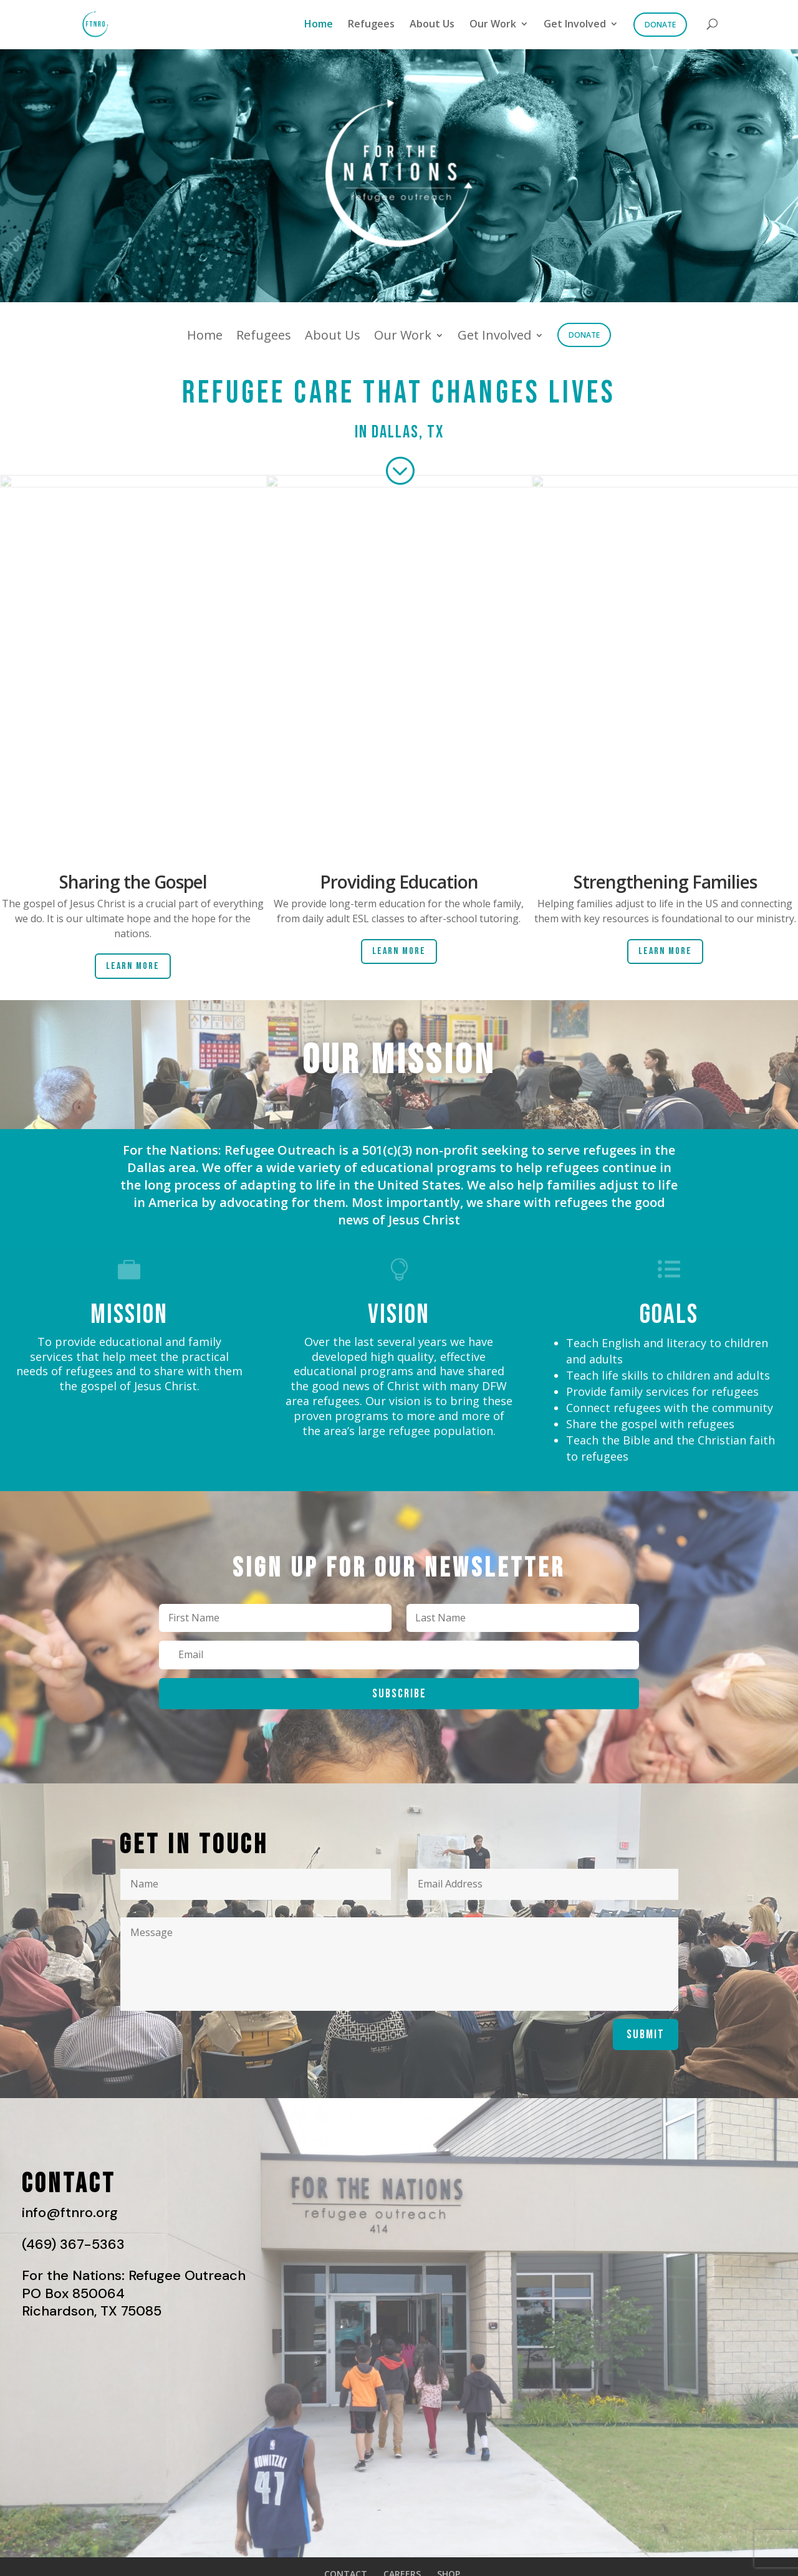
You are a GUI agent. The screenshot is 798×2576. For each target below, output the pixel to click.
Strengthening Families (665, 882)
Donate (660, 24)
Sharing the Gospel (133, 882)
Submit (646, 2034)
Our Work (492, 25)
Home (318, 25)
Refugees (371, 25)
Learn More (133, 966)
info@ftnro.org (70, 2212)
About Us (432, 25)
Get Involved (575, 25)
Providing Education (399, 882)
